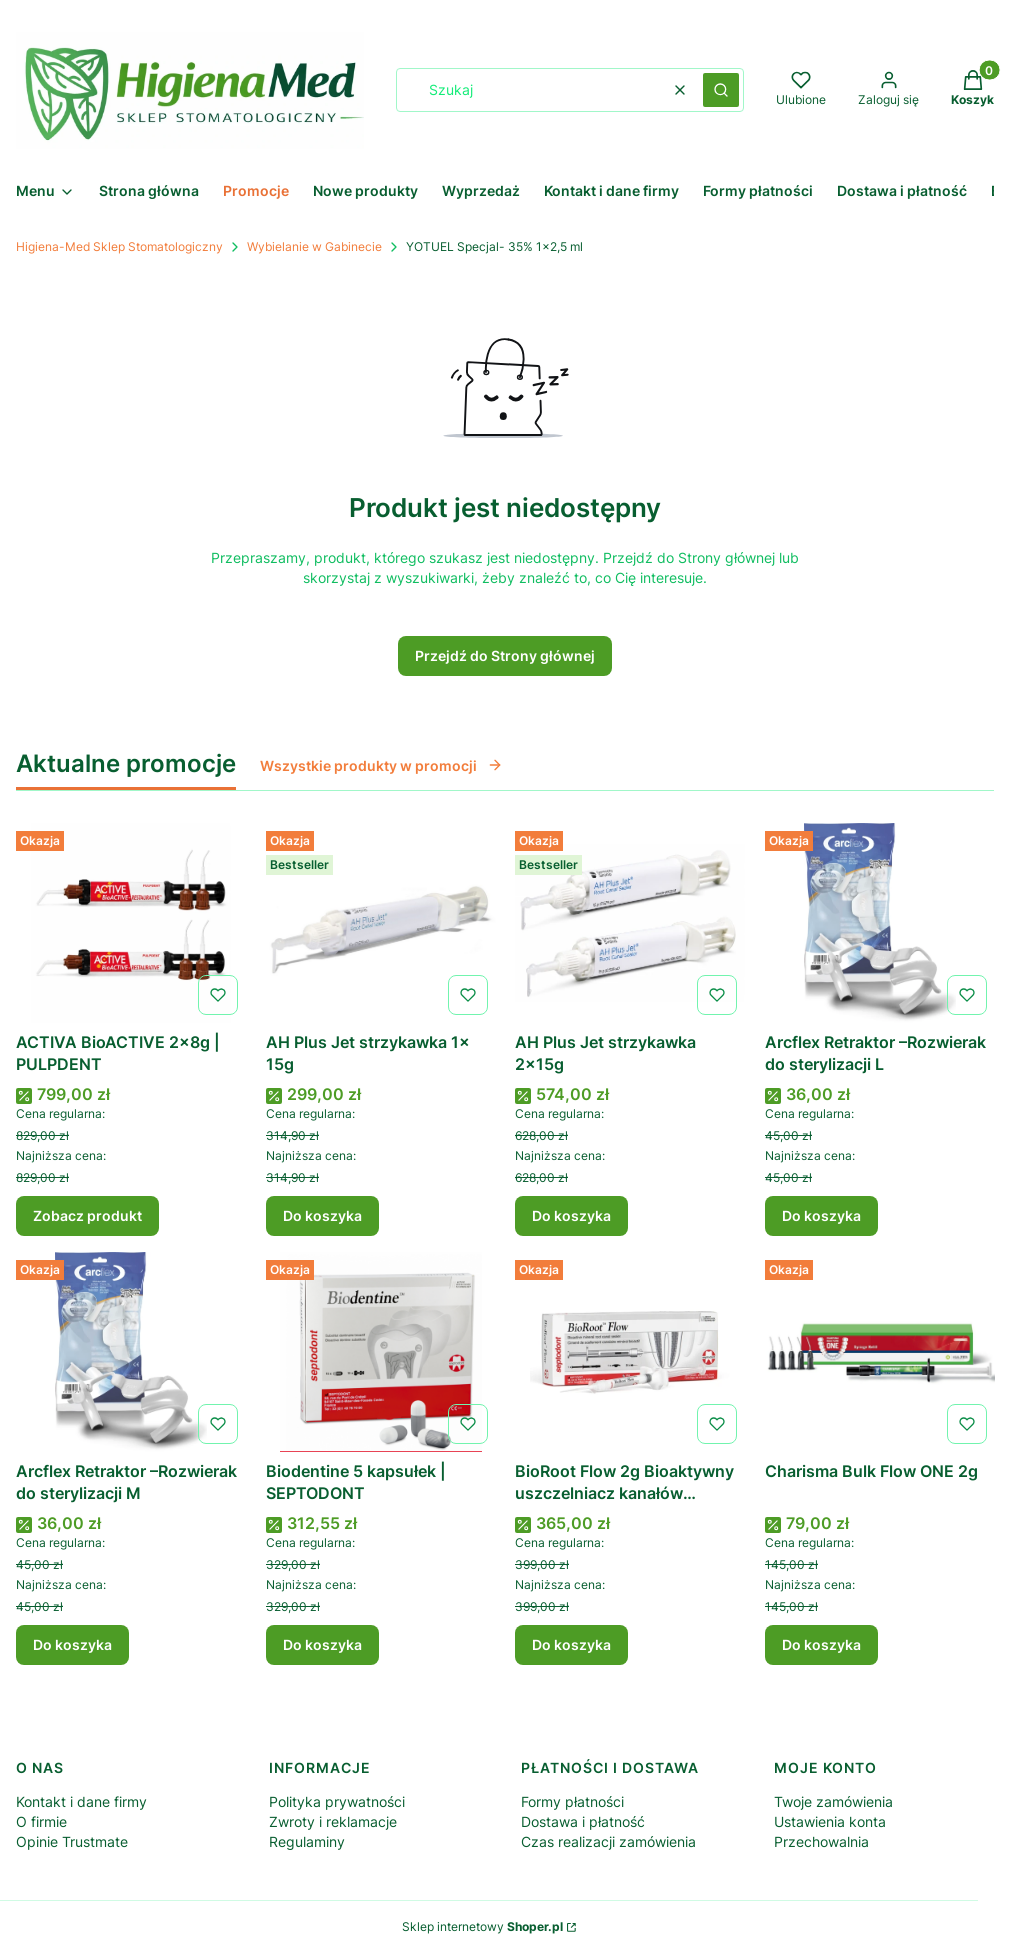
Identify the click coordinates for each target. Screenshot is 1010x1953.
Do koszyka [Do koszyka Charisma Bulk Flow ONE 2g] (821, 1644)
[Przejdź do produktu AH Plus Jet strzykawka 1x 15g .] (381, 923)
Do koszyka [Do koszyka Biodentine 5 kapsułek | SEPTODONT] (322, 1644)
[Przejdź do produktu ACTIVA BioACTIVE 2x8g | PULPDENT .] (131, 923)
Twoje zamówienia (833, 1801)
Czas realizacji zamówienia (608, 1841)
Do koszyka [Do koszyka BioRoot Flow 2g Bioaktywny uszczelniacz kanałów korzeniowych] (571, 1644)
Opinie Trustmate (72, 1841)
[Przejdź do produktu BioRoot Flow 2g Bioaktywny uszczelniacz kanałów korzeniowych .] (630, 1352)
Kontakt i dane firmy (81, 1801)
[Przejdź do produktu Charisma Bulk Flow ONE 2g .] (880, 1352)
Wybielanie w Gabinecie (314, 246)
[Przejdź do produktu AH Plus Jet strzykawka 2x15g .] (630, 923)
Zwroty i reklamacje (333, 1821)
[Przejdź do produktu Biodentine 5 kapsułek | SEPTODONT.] (381, 1352)
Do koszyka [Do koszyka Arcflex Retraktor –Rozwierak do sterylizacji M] (72, 1644)
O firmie (41, 1821)
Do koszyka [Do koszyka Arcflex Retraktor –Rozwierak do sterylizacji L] (821, 1215)
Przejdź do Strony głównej (505, 655)
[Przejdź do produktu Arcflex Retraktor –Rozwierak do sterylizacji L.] (880, 923)
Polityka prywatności (337, 1801)
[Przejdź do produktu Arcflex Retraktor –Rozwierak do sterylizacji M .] (131, 1352)
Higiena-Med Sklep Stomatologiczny (119, 246)
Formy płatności (572, 1801)
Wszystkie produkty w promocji (381, 765)
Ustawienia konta (830, 1821)
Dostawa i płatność (583, 1821)
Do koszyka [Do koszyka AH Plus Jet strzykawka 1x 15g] (322, 1215)
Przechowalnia (821, 1841)
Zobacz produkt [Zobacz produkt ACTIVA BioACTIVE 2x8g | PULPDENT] (87, 1215)
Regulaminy (307, 1841)
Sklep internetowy (482, 1926)
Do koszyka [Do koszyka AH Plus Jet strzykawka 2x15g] (571, 1215)
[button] (721, 90)
